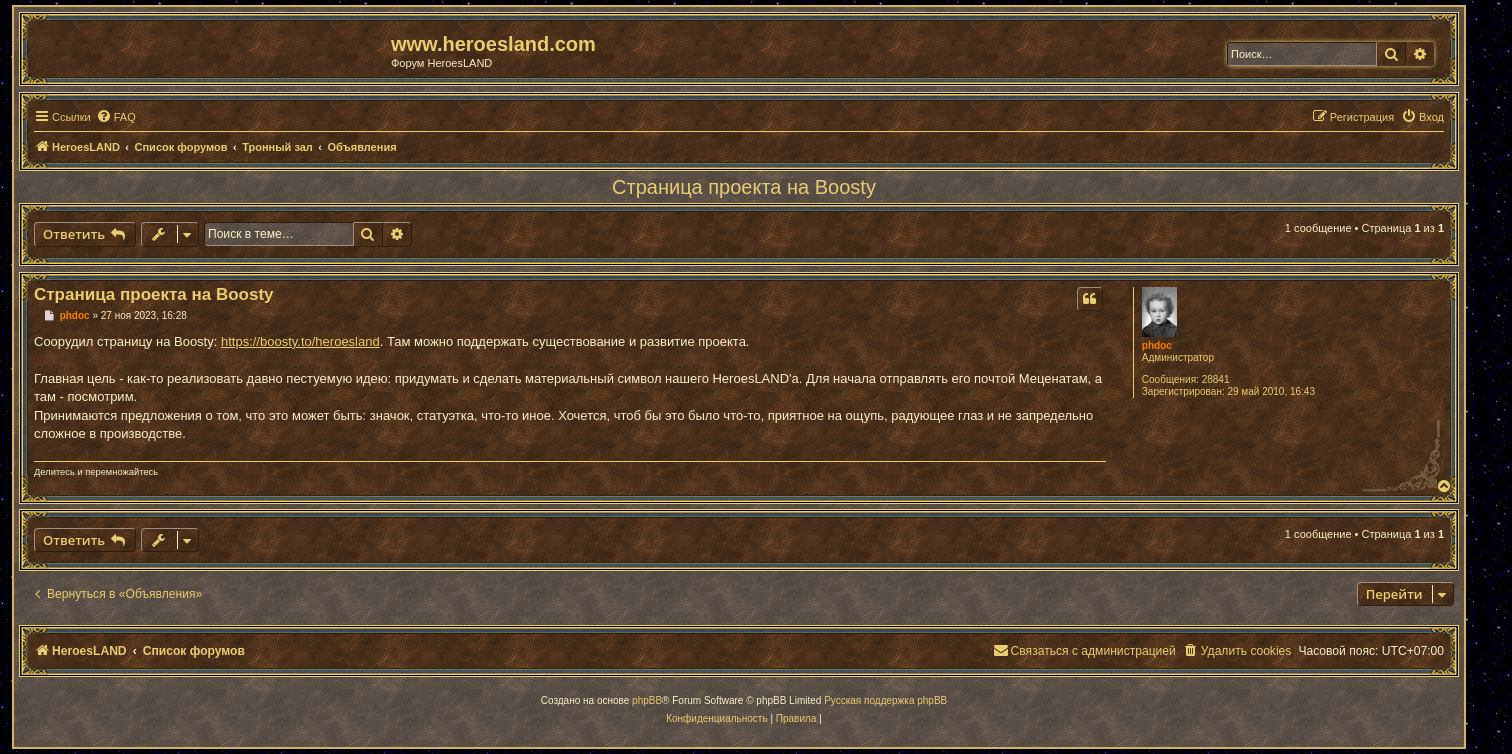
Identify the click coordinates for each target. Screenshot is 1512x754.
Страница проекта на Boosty (744, 187)
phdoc (1157, 345)
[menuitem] (116, 117)
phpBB (647, 700)
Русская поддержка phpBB (885, 700)
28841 (1216, 379)
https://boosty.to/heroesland (300, 341)
